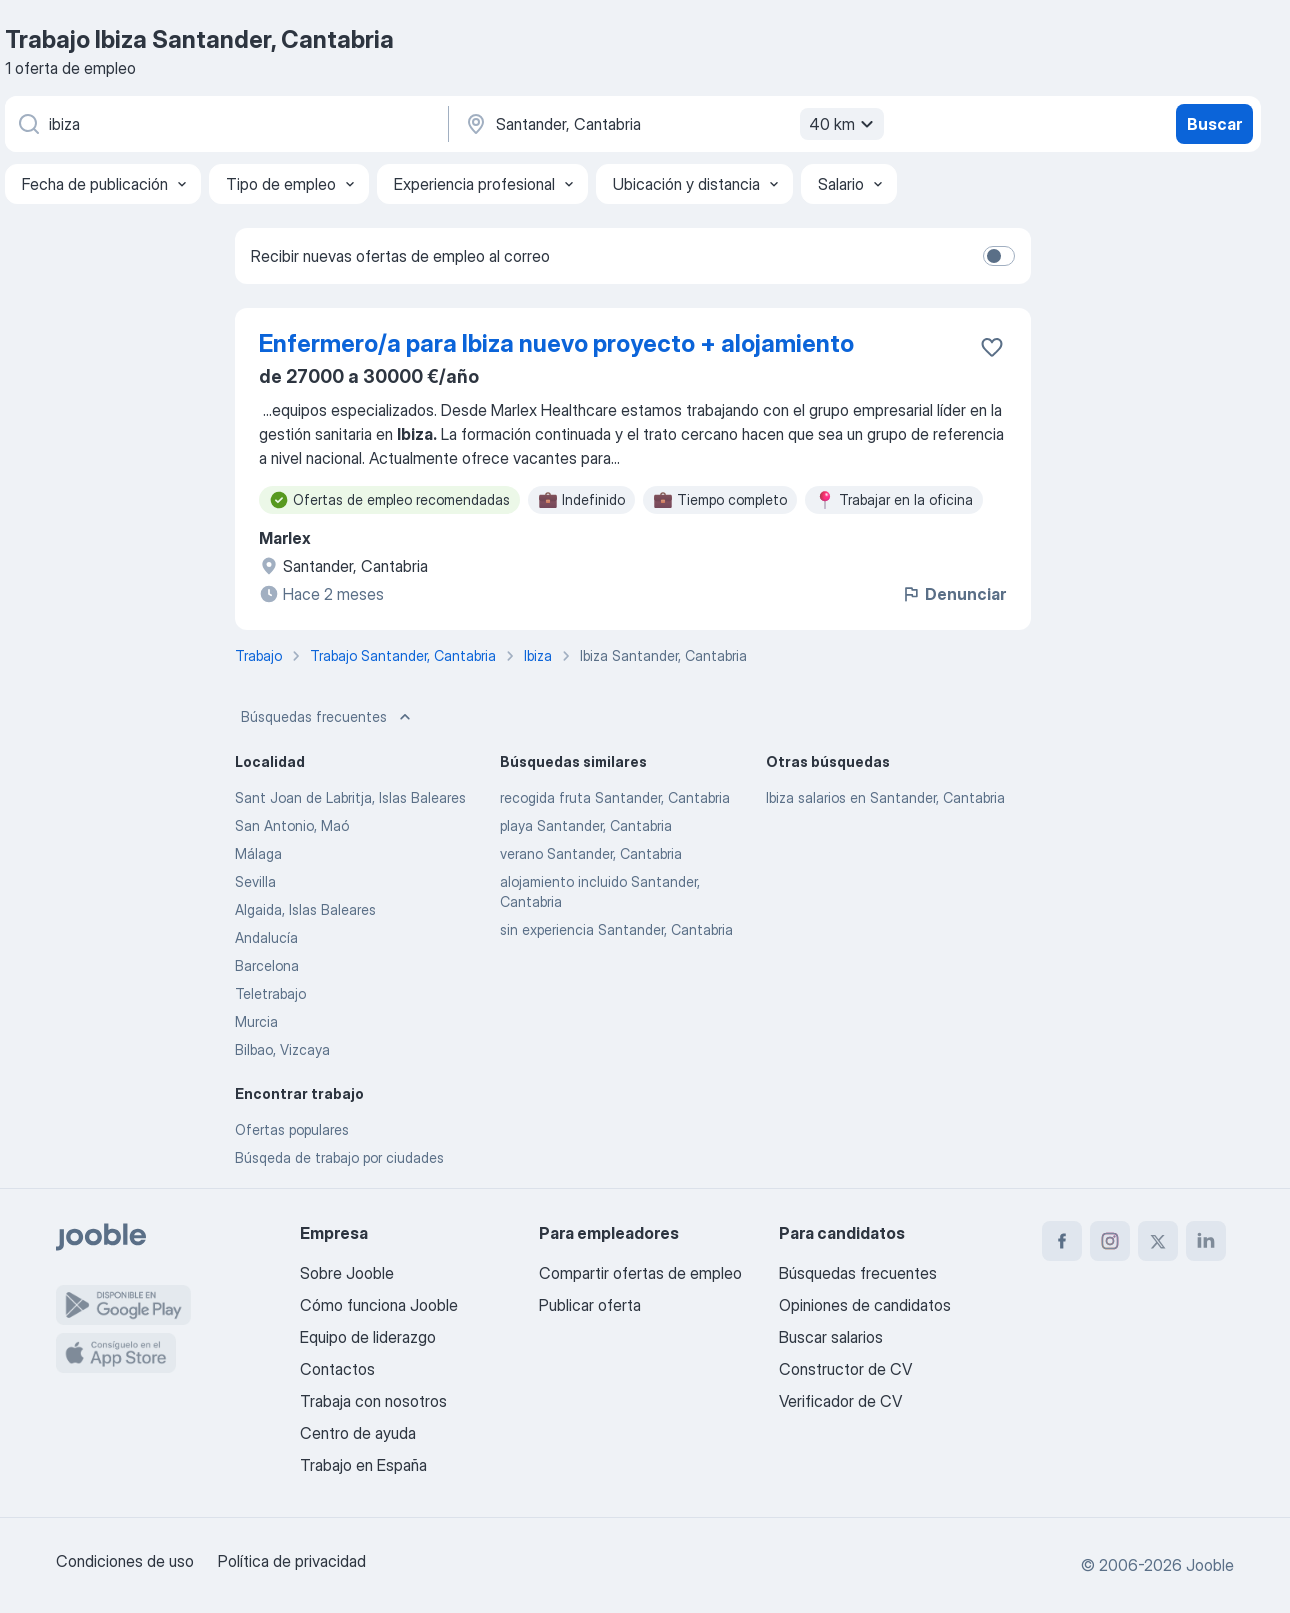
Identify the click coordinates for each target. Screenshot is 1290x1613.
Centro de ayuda (358, 1433)
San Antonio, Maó (292, 825)
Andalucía (266, 937)
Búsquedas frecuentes (328, 717)
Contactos (337, 1369)
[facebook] (1062, 1241)
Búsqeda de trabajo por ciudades (339, 1157)
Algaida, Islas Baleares (305, 909)
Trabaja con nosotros (373, 1401)
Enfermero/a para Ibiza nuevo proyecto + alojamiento (556, 343)
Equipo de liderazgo (368, 1337)
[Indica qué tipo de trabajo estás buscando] (225, 124)
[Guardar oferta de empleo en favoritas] (992, 347)
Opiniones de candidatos (865, 1305)
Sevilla (255, 881)
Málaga (258, 853)
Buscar (1214, 124)
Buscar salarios (831, 1337)
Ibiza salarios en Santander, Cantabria (885, 797)
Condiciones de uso (125, 1561)
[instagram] (1110, 1241)
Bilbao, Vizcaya (282, 1049)
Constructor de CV (845, 1369)
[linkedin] (1206, 1241)
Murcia (256, 1021)
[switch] (999, 256)
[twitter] (1158, 1241)
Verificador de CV (840, 1401)
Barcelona (267, 965)
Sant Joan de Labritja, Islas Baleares (350, 797)
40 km (844, 124)
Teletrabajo (270, 993)
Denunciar (953, 594)
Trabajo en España (363, 1465)
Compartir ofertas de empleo (640, 1273)
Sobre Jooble (347, 1273)
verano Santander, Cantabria (591, 853)
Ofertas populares (292, 1129)
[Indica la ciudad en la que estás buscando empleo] (672, 124)
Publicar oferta (590, 1305)
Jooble (1210, 1565)
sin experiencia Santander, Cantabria (616, 929)
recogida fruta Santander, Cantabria (615, 797)
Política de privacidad (292, 1561)
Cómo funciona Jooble (379, 1305)
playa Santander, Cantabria (586, 825)
